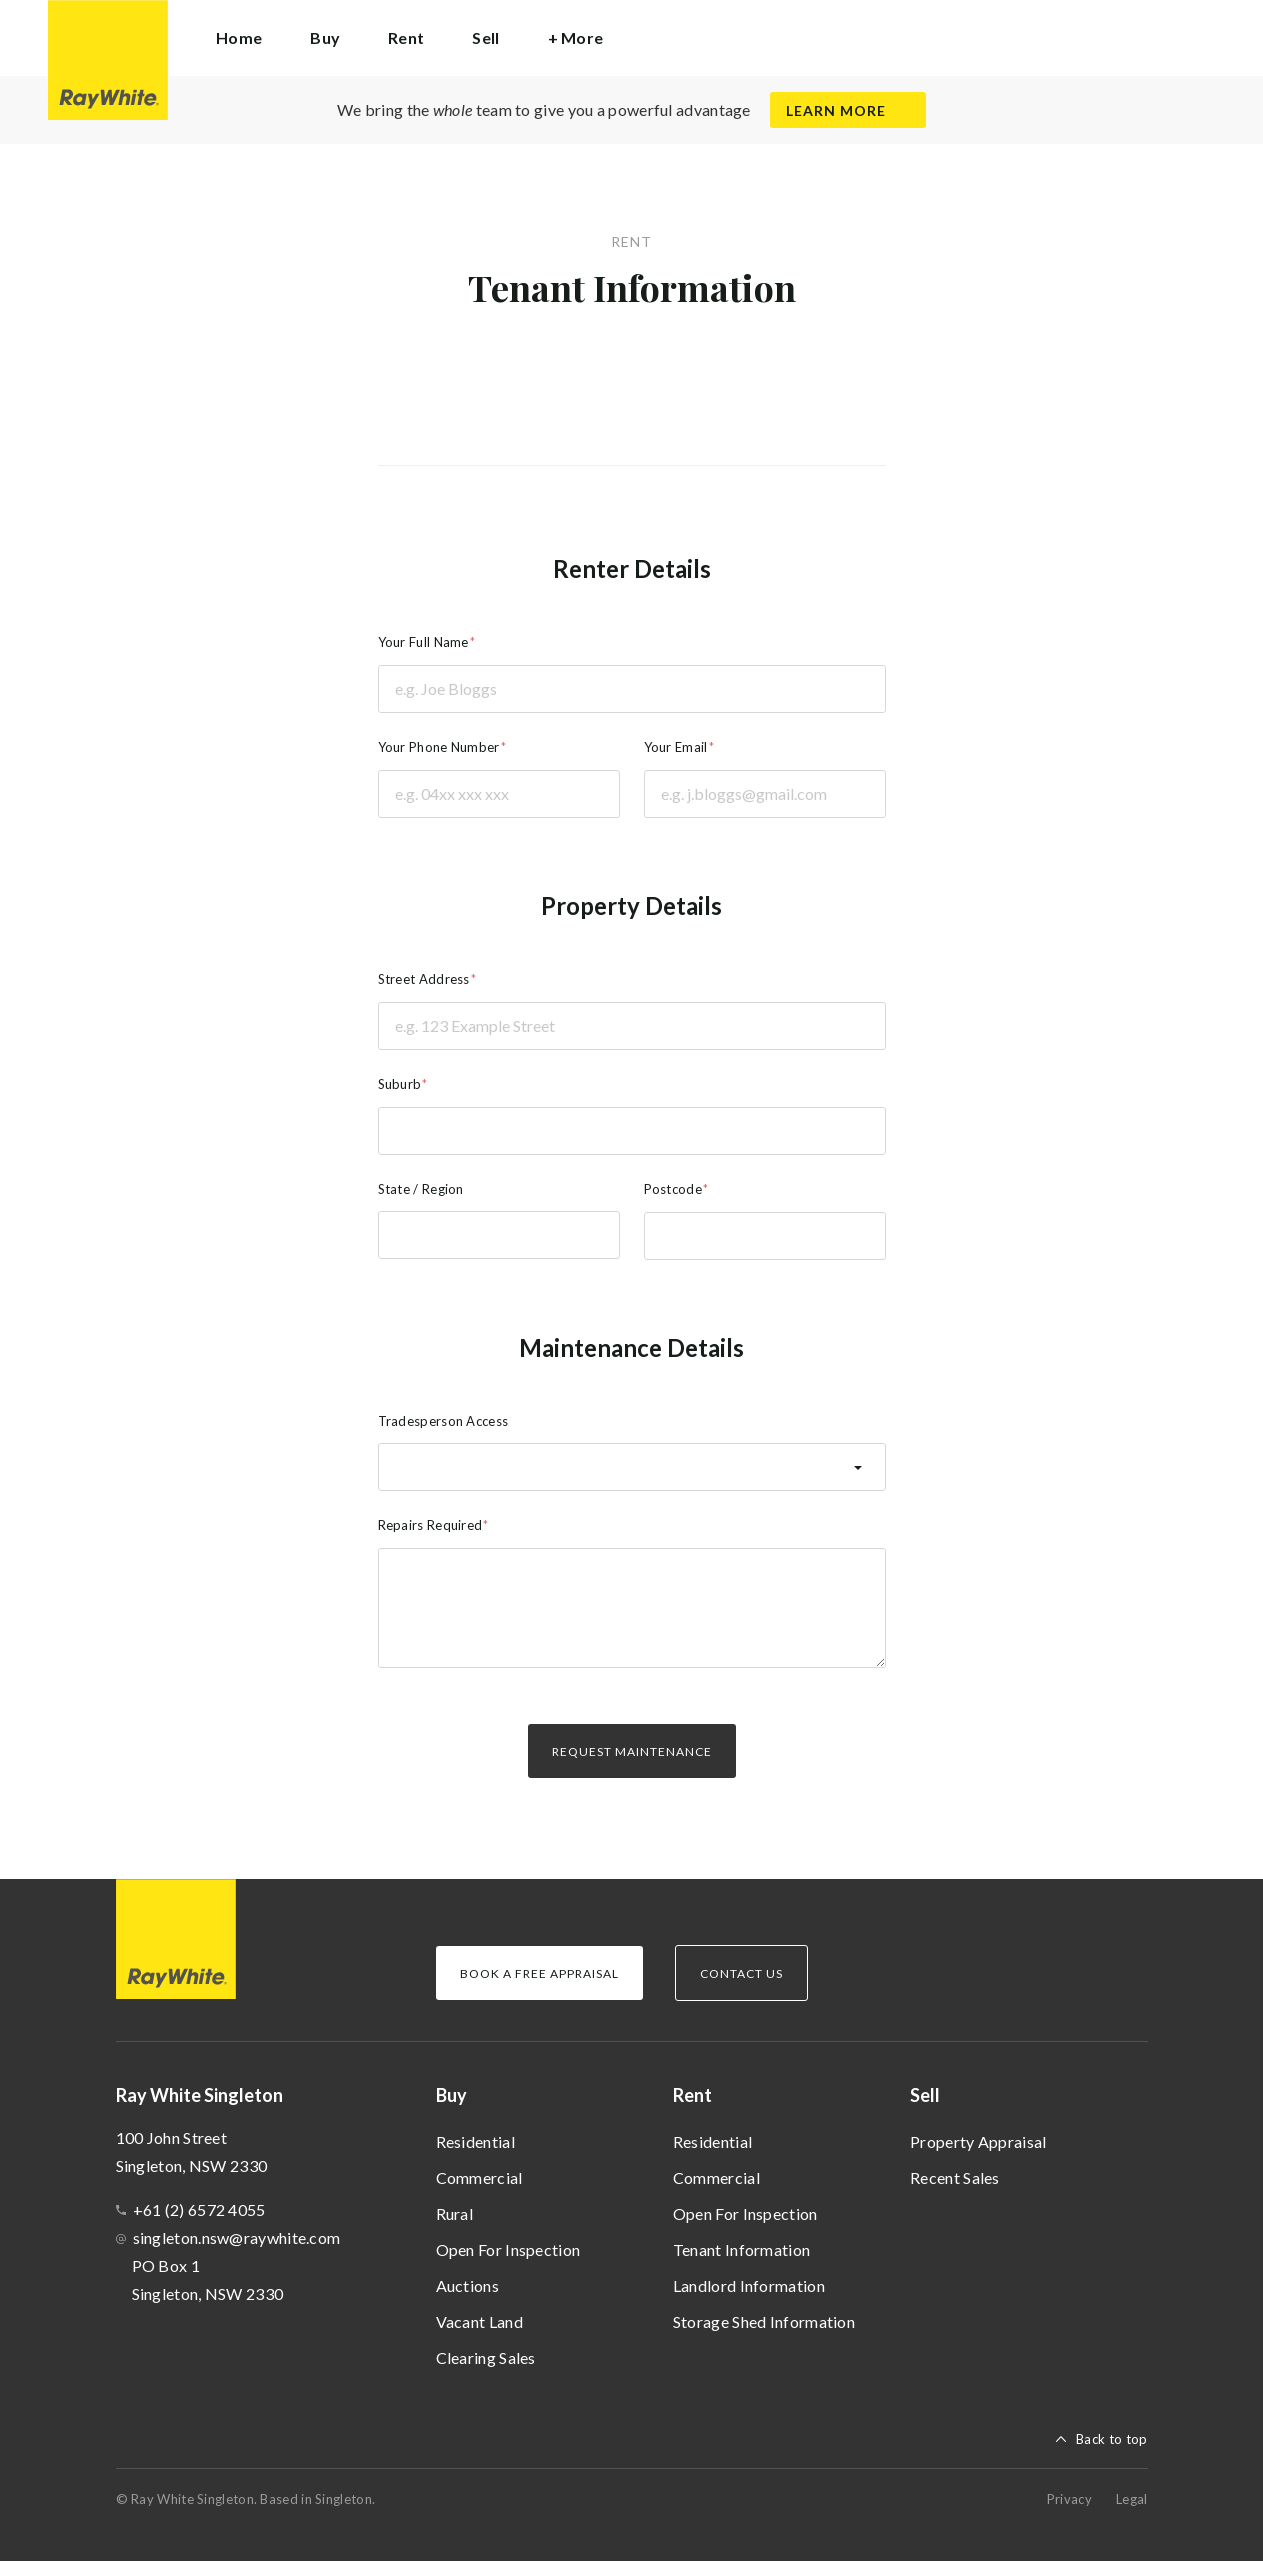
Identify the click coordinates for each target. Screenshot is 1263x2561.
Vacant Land (479, 2321)
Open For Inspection (508, 2249)
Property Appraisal (978, 2141)
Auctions (467, 2285)
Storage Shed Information (764, 2321)
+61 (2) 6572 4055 (199, 2209)
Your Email (676, 747)
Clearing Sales (486, 2357)
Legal (1132, 2499)
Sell (925, 2095)
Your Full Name (423, 642)
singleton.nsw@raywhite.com (237, 2237)
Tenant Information (741, 2249)
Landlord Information (749, 2285)
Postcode (673, 1189)
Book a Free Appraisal (539, 1973)
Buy (451, 2095)
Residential (475, 2141)
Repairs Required (430, 1525)
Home (239, 37)
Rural (455, 2213)
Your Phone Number (439, 747)
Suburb (400, 1084)
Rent (692, 2095)
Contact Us (741, 1973)
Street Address (424, 979)
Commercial (479, 2177)
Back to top (1111, 2439)
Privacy (1069, 2499)
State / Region (421, 1189)
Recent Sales (955, 2177)
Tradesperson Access (443, 1421)
